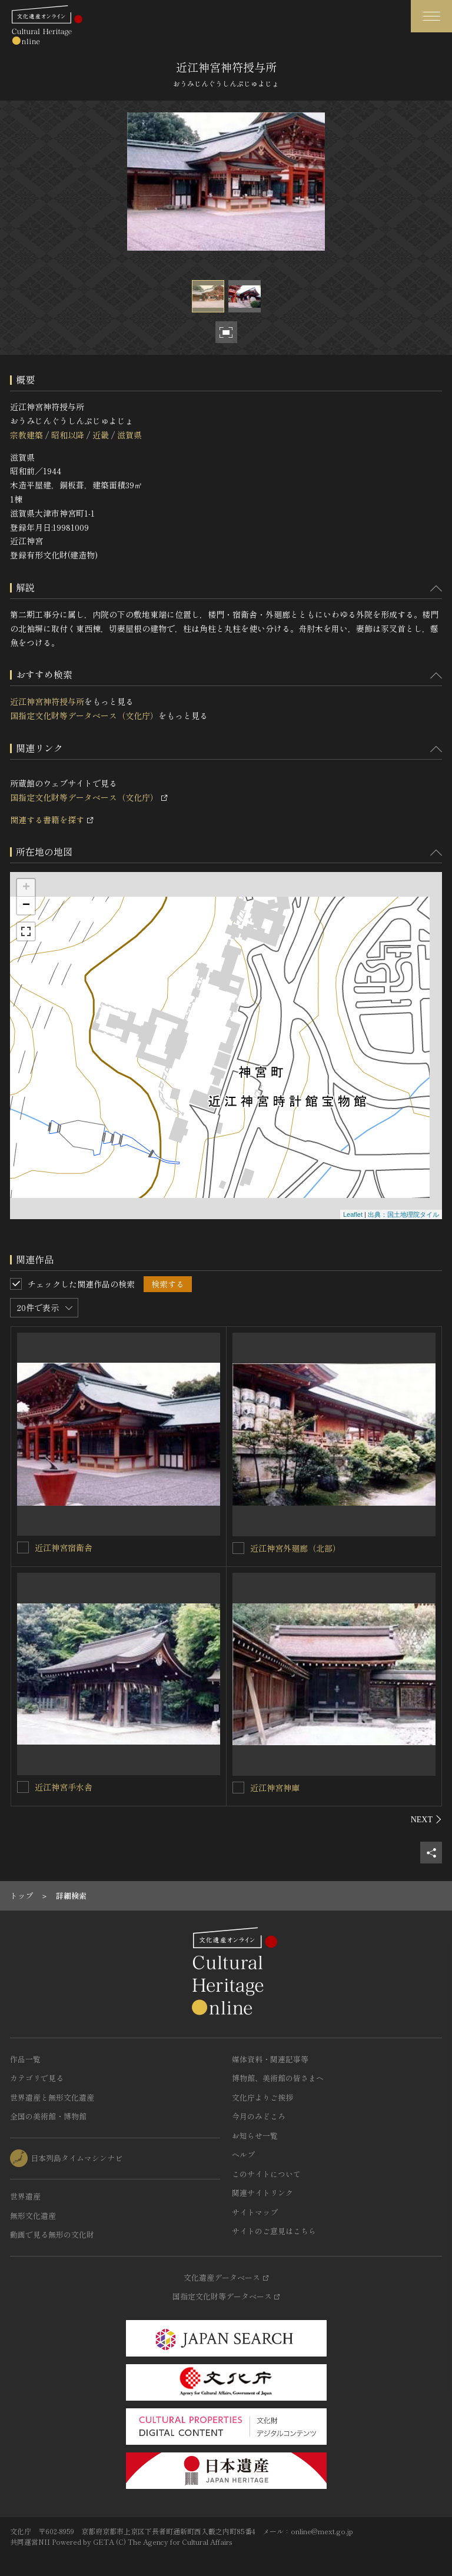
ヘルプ (243, 2154)
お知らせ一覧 (255, 2135)
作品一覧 (25, 2059)
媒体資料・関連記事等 (270, 2059)
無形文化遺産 (33, 2215)
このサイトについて (266, 2173)
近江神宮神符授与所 (47, 701)
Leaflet (353, 1214)
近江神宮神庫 (275, 1787)
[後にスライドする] (426, 1819)
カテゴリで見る (37, 2078)
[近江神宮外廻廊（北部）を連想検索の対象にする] (238, 1548)
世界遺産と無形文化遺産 (52, 2097)
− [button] (26, 905)
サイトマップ (255, 2212)
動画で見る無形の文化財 (52, 2234)
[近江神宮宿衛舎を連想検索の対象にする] (23, 1547)
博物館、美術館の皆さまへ (278, 2078)
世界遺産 (25, 2196)
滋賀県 (129, 435)
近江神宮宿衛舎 (63, 1547)
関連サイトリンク (262, 2192)
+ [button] (26, 888)
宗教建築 (26, 435)
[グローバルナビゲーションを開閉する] (431, 16)
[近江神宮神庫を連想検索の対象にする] (238, 1787)
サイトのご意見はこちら (274, 2230)
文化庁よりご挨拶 (262, 2097)
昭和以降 (67, 435)
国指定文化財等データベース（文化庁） (84, 715)
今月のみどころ (258, 2116)
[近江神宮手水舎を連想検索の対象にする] (23, 1787)
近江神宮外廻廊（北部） (295, 1548)
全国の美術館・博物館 (48, 2116)
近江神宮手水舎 (63, 1787)
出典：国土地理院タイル (403, 1214)
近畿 (100, 435)
